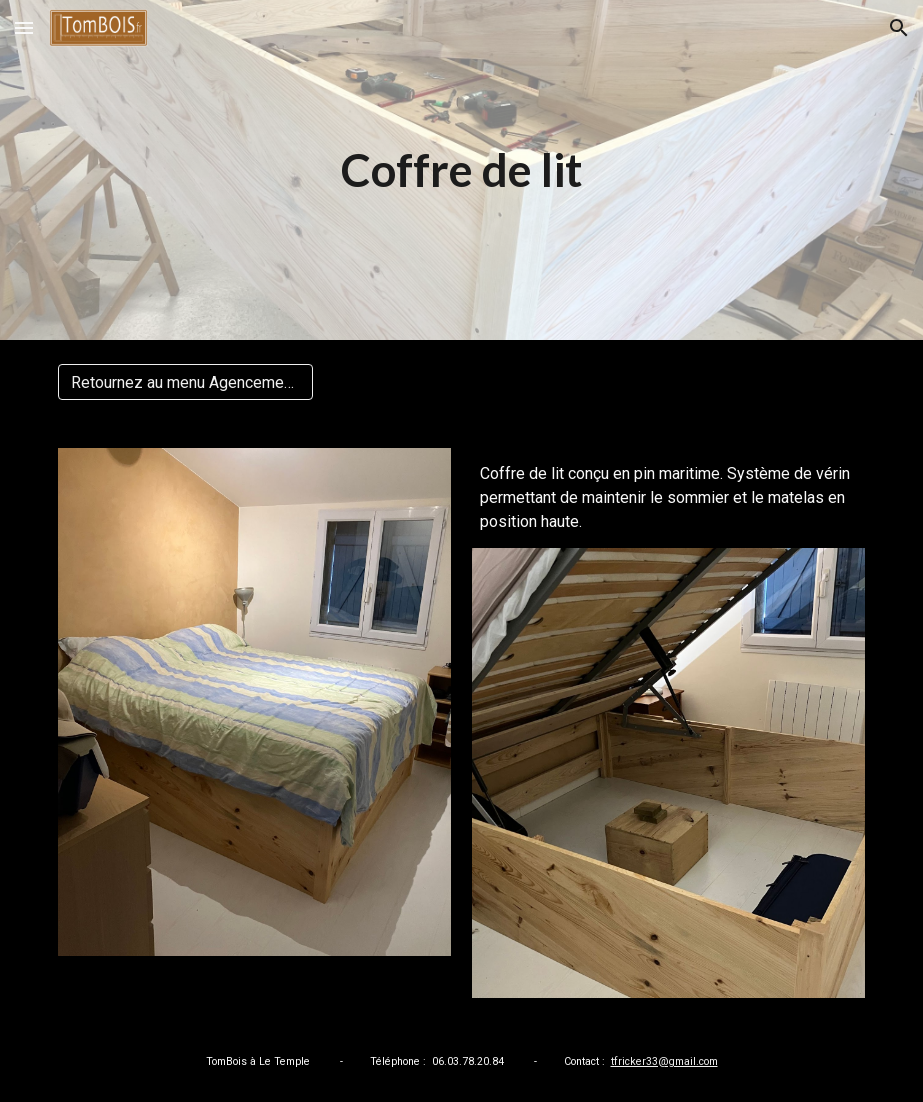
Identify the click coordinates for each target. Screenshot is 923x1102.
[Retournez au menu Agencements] (185, 382)
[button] (24, 27)
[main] (461, 170)
